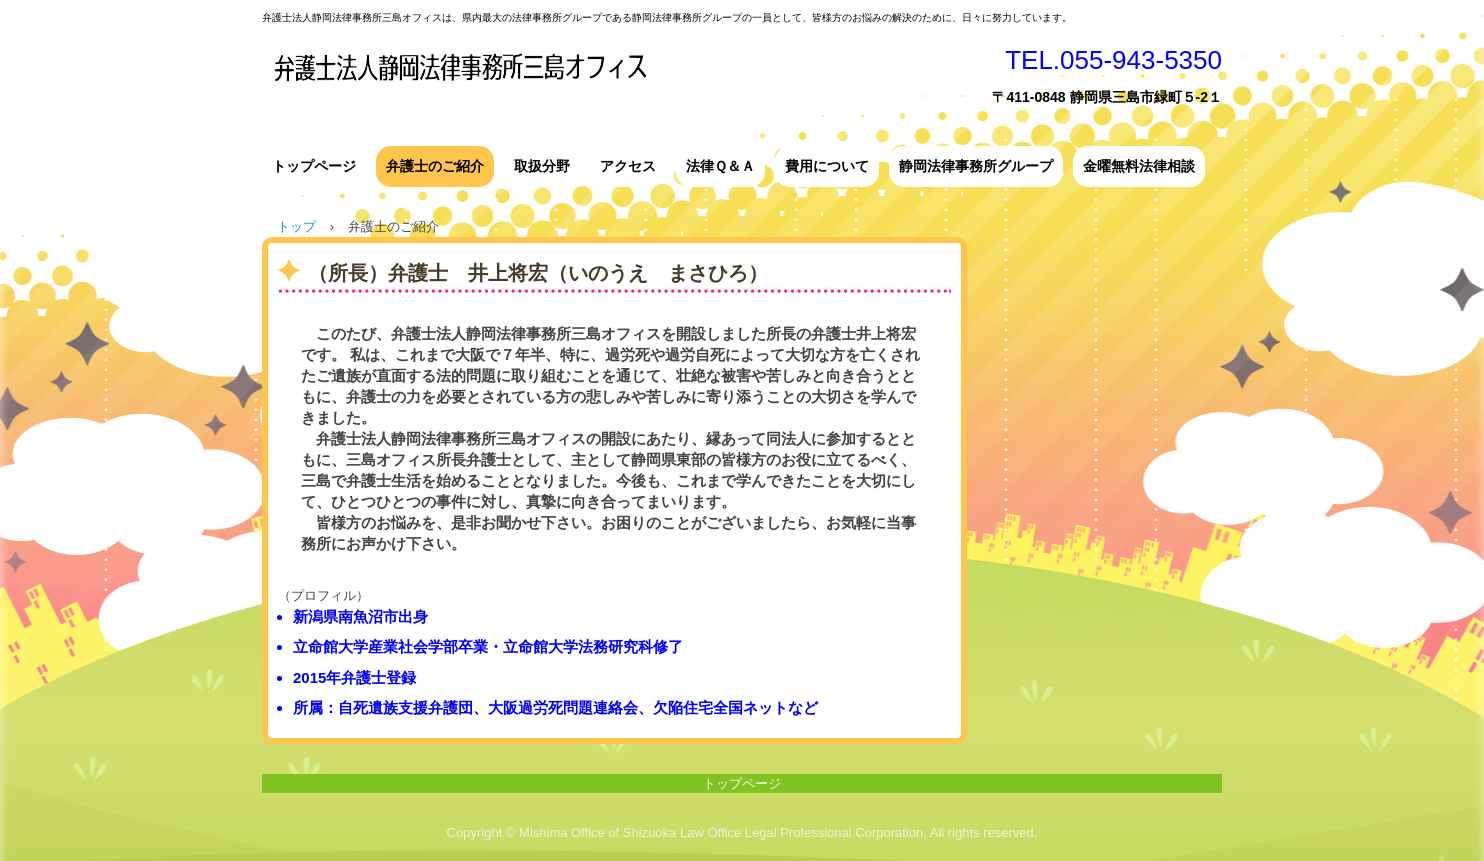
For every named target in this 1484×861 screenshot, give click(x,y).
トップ (296, 226)
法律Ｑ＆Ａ (720, 166)
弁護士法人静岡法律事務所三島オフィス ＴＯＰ (592, 79)
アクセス (628, 166)
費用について (827, 166)
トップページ (314, 166)
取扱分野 (542, 166)
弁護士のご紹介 (435, 166)
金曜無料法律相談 (1139, 166)
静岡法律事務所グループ (976, 166)
